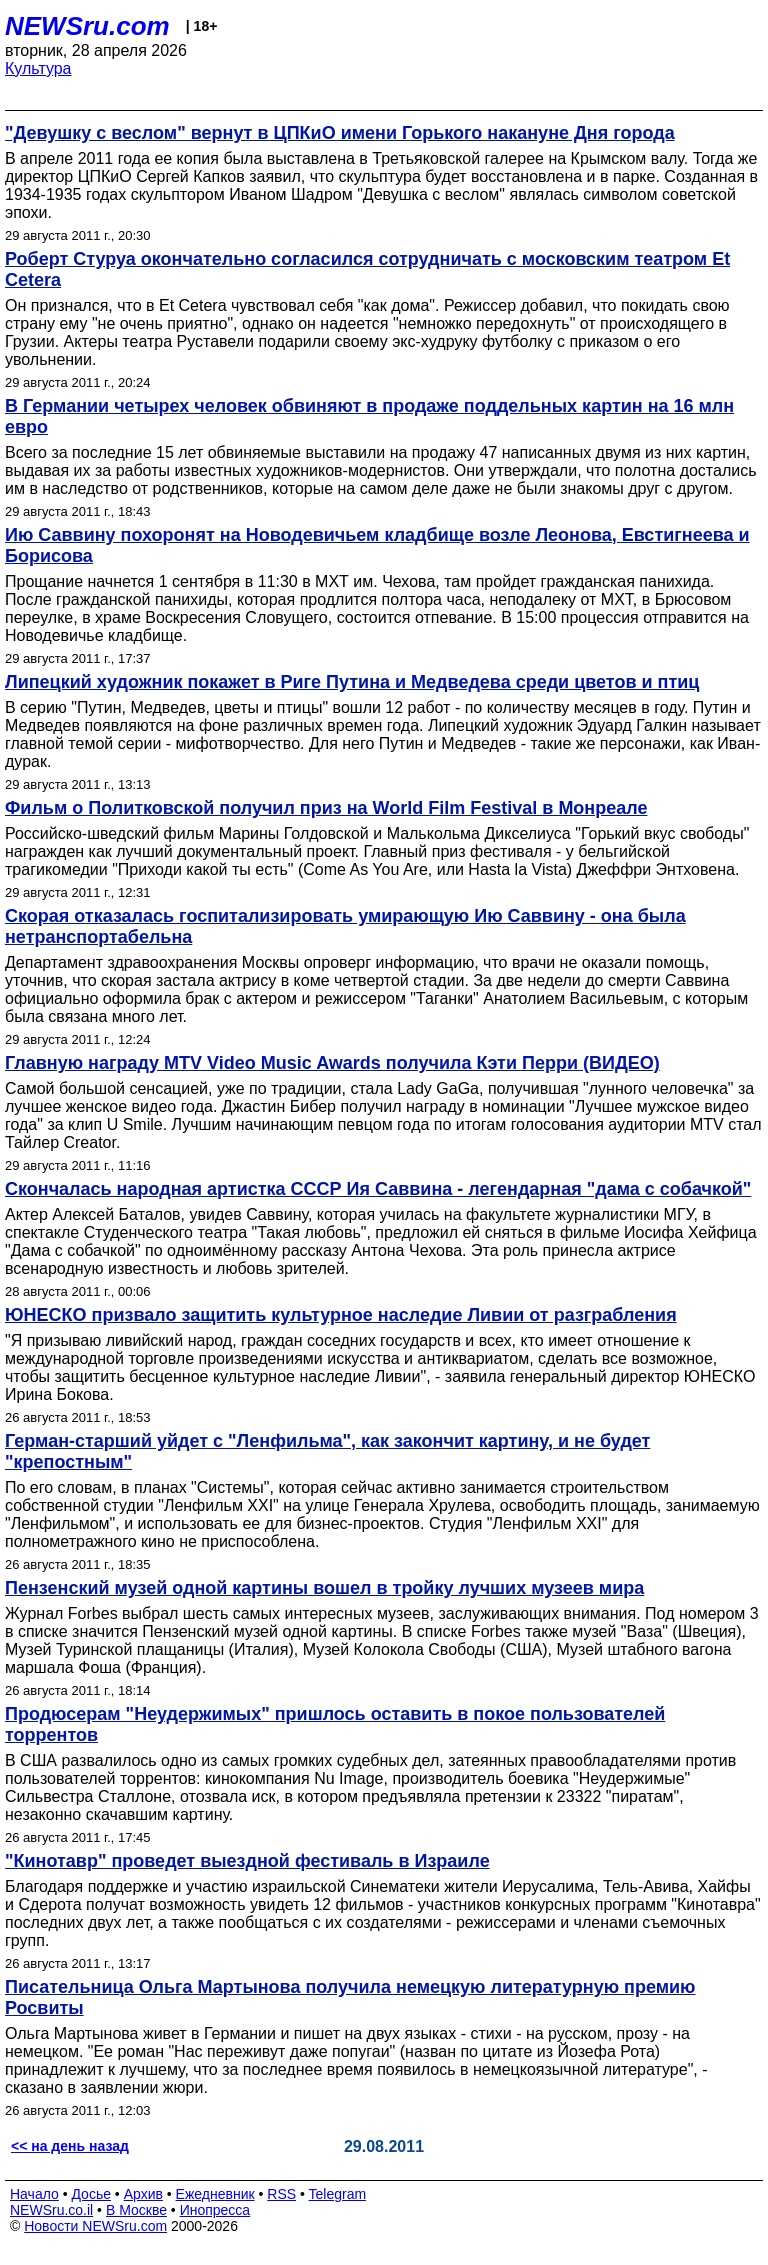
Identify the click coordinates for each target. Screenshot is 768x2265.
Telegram (338, 2194)
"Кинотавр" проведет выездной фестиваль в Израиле (247, 1861)
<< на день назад (70, 2146)
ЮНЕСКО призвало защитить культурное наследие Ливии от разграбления (341, 1315)
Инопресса (215, 2210)
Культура (38, 68)
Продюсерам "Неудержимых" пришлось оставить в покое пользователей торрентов (335, 1724)
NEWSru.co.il (51, 2210)
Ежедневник (215, 2194)
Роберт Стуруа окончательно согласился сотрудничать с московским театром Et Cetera (367, 269)
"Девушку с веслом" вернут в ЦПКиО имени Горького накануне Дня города (340, 133)
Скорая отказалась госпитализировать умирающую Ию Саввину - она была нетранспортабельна (345, 926)
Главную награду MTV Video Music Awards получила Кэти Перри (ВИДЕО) (332, 1063)
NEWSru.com (87, 26)
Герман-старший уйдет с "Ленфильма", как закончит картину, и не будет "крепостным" (327, 1451)
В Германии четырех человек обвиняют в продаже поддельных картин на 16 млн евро (369, 416)
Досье (91, 2194)
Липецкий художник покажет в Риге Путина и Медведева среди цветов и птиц (352, 682)
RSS (281, 2194)
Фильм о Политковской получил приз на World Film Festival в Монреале (326, 808)
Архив (143, 2194)
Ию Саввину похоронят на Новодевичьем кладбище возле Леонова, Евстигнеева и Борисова (377, 545)
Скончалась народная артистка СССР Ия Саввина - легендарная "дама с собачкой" (378, 1189)
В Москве (136, 2210)
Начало (34, 2194)
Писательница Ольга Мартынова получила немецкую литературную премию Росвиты (350, 1997)
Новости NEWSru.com (95, 2226)
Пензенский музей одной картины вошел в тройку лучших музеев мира (324, 1588)
